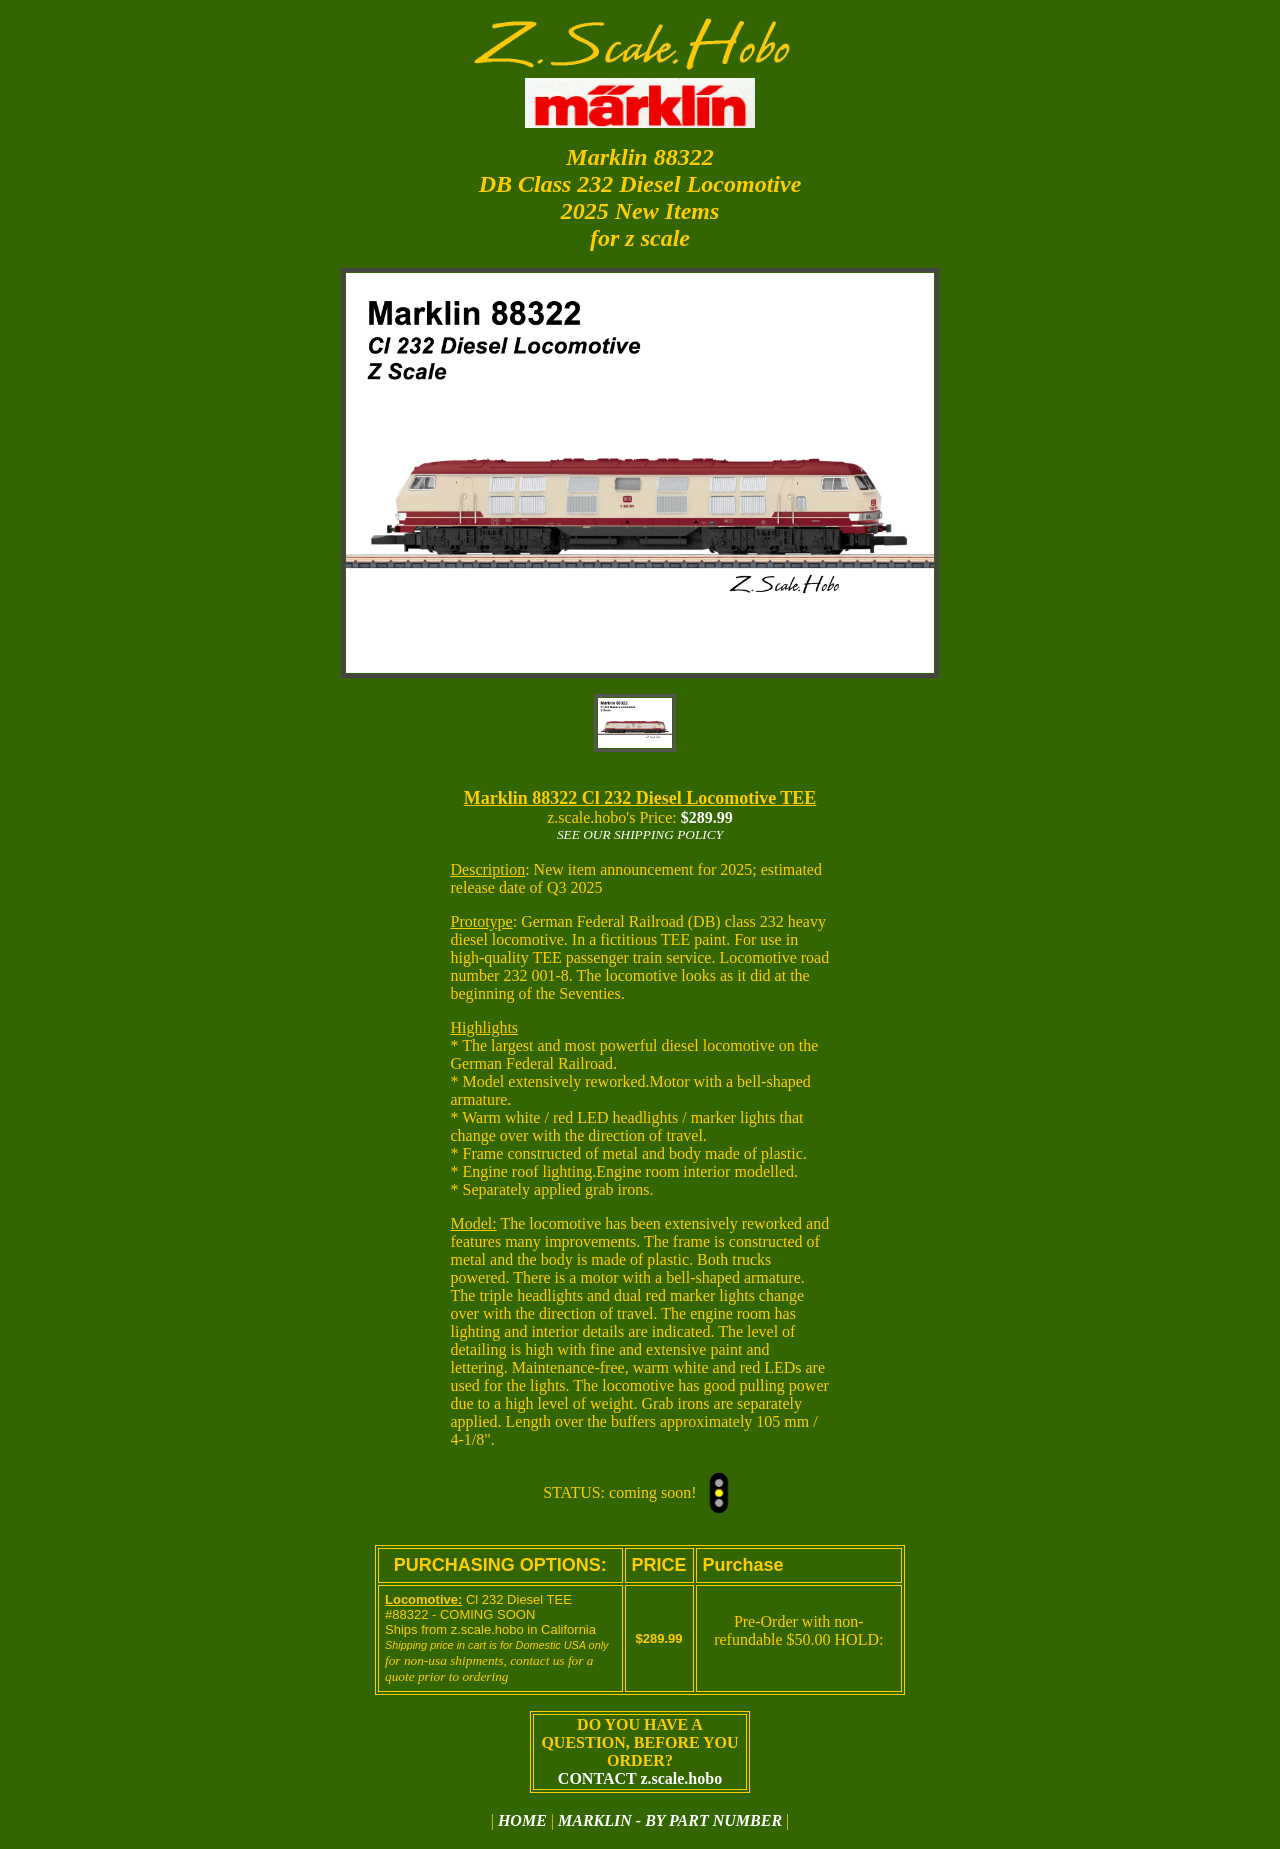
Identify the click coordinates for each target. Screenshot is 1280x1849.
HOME (522, 1820)
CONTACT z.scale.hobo (640, 1778)
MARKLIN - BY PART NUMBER (670, 1820)
